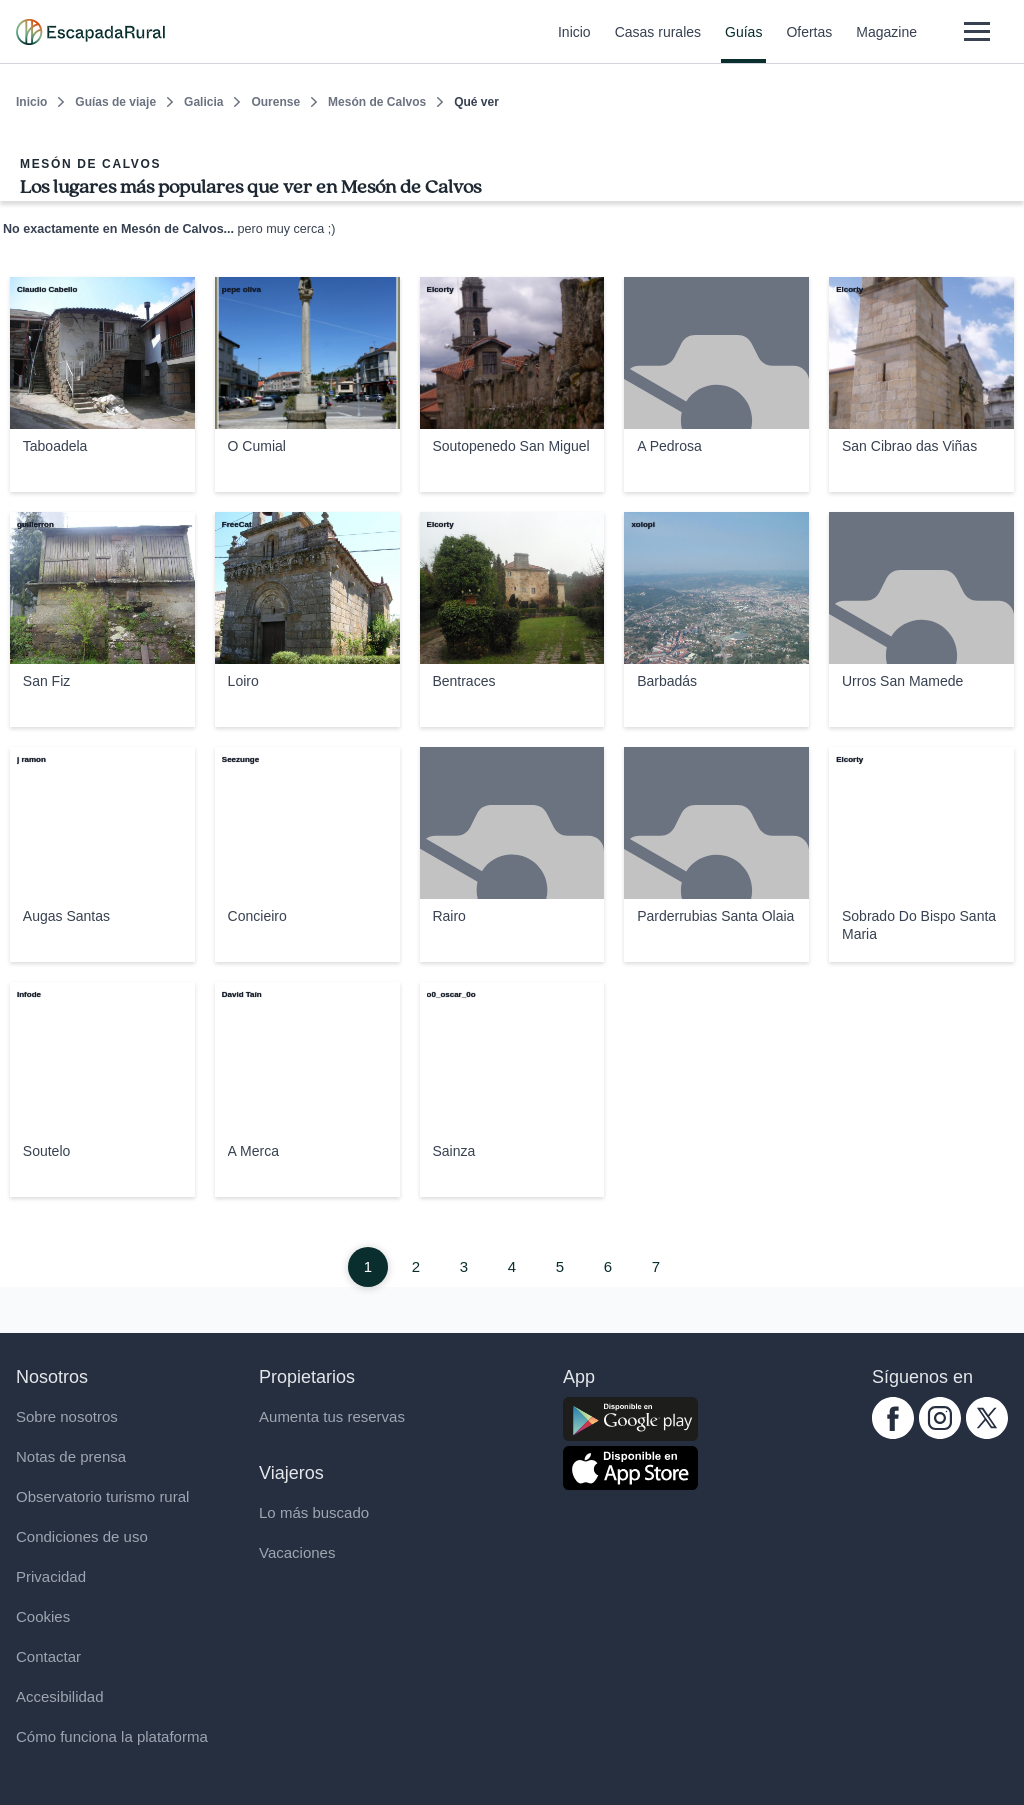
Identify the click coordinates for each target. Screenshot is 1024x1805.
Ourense (275, 102)
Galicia (203, 102)
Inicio (574, 44)
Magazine (886, 44)
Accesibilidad (60, 1696)
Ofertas (809, 44)
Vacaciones (297, 1552)
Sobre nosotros (67, 1416)
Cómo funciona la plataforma (112, 1736)
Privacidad (51, 1576)
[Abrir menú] (976, 31)
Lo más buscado (314, 1512)
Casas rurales (658, 44)
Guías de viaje (115, 102)
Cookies (43, 1616)
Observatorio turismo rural (102, 1496)
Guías (743, 44)
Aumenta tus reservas (332, 1416)
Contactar (48, 1656)
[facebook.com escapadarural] (893, 1433)
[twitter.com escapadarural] (987, 1433)
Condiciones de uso (82, 1536)
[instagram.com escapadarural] (940, 1433)
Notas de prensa (71, 1456)
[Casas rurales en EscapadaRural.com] (90, 32)
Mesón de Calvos (377, 102)
